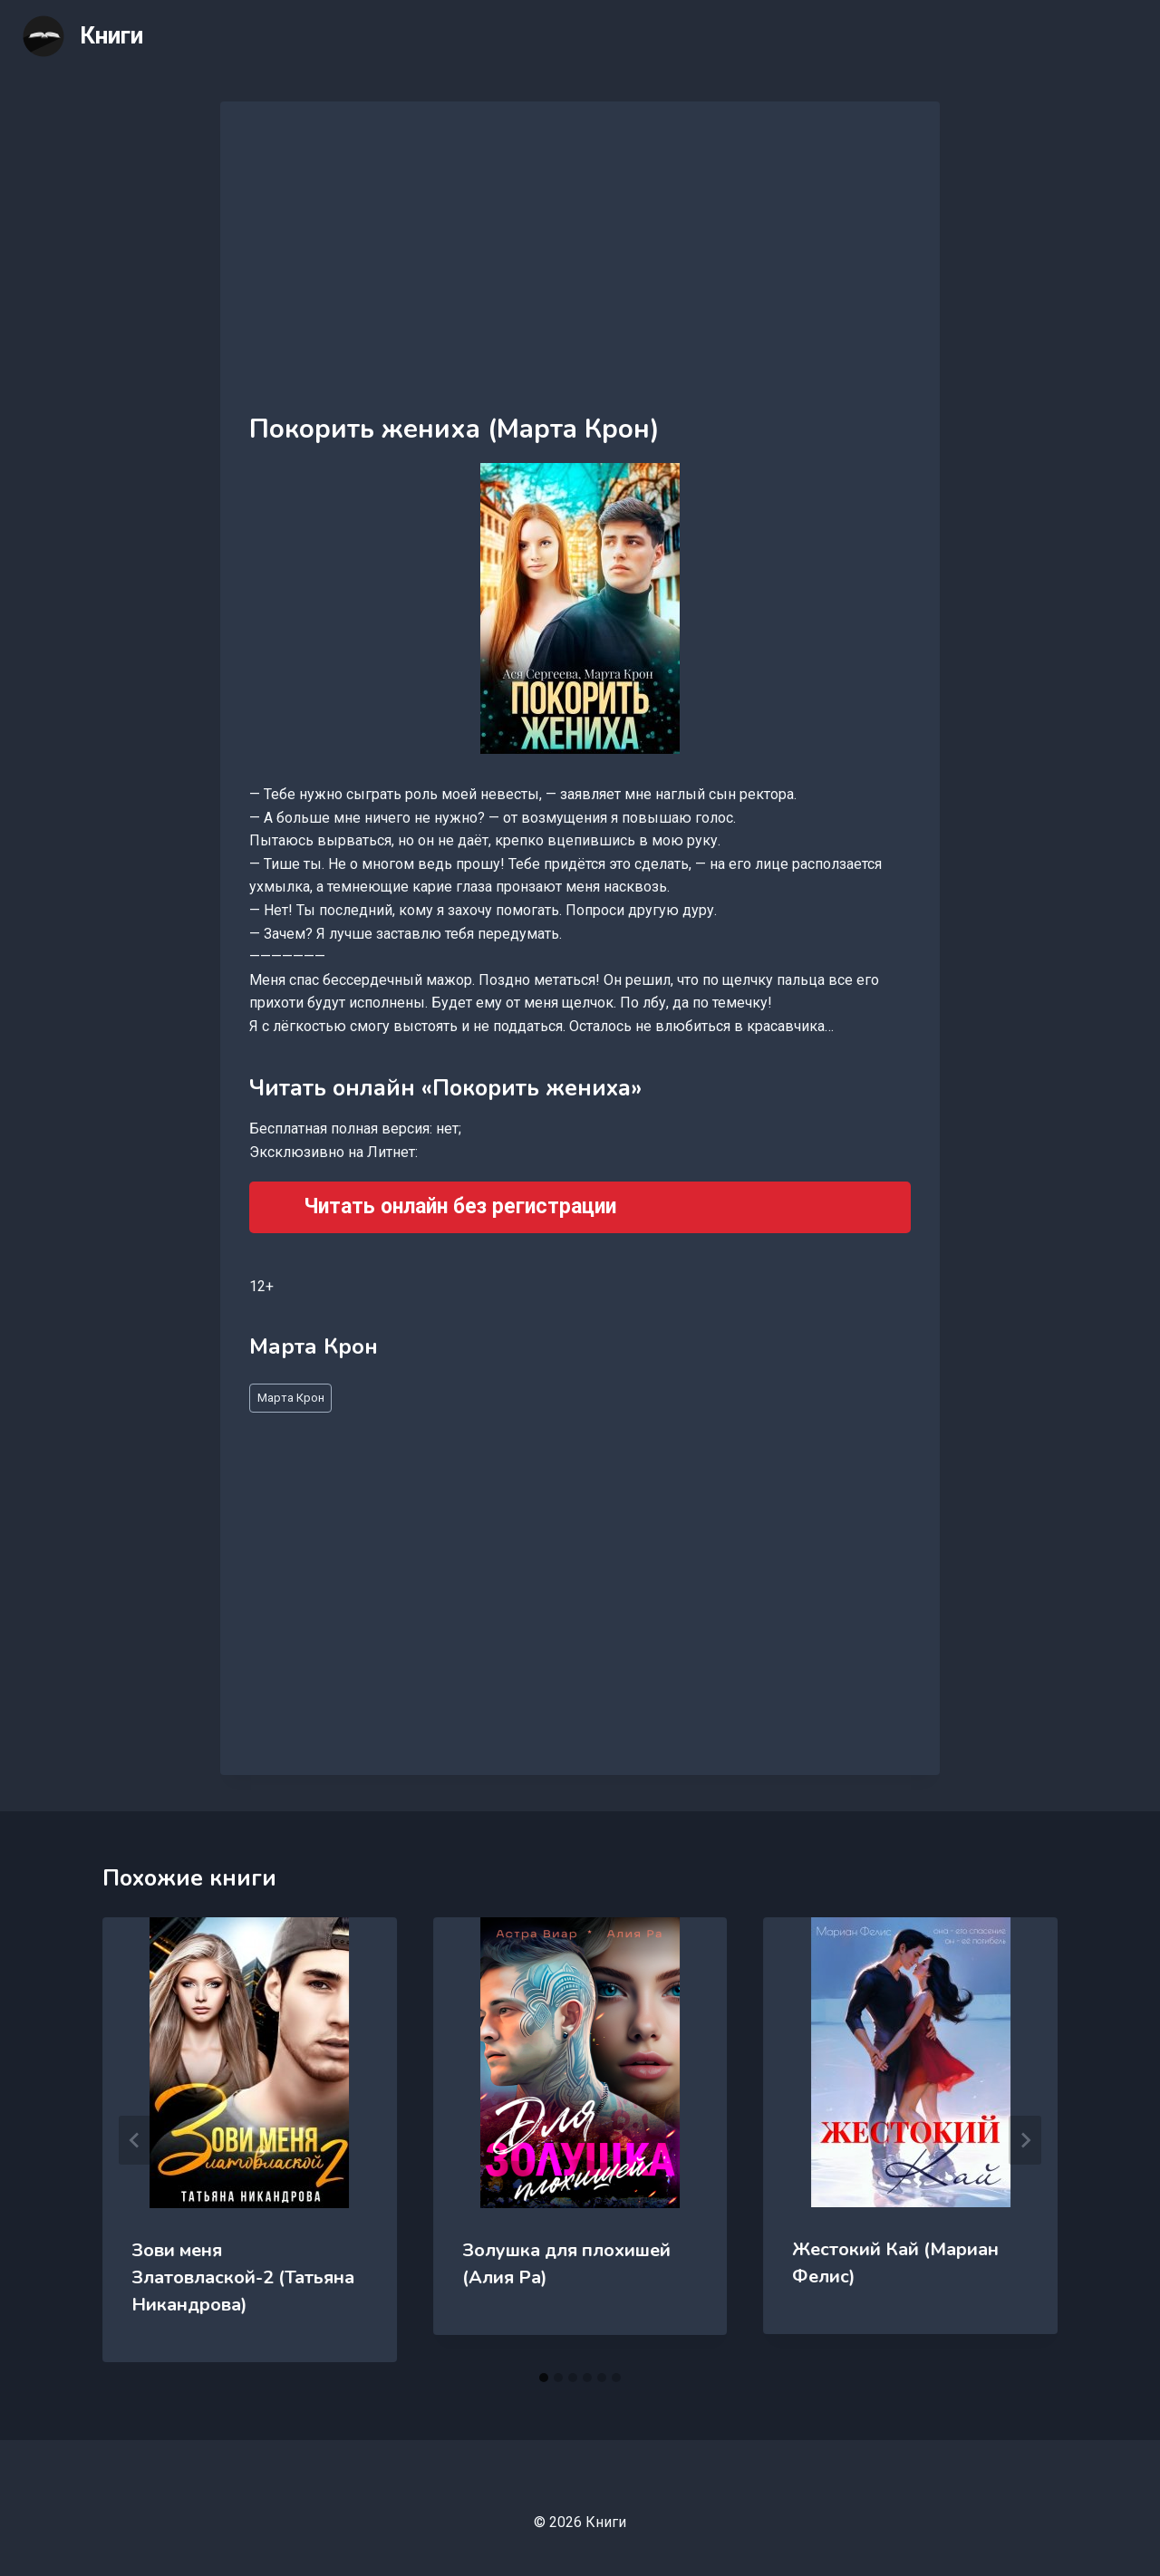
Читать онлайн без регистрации (460, 1206)
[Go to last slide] (135, 2140)
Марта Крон (290, 1397)
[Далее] (1025, 2140)
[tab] (543, 2377)
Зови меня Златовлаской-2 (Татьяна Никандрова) (242, 2277)
